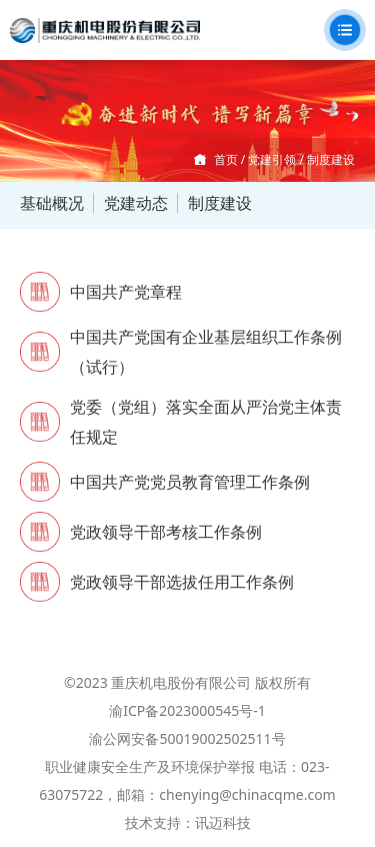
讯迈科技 (223, 822)
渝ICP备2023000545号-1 (187, 710)
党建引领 (272, 159)
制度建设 (220, 203)
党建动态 (136, 203)
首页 (226, 159)
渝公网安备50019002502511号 (187, 738)
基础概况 (52, 203)
